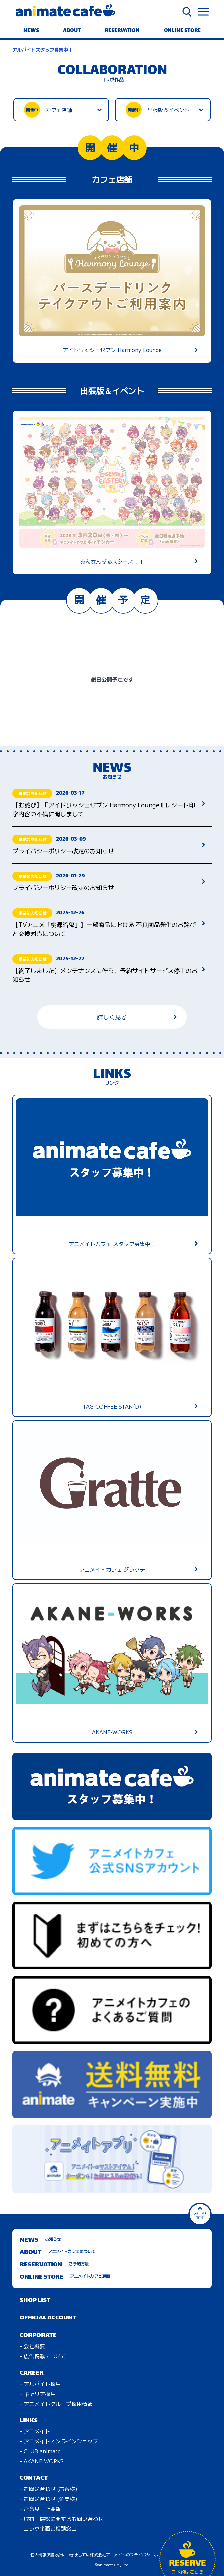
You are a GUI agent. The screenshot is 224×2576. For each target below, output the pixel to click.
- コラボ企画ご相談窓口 (48, 2528)
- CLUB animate (40, 2451)
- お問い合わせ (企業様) (48, 2499)
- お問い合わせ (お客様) (48, 2489)
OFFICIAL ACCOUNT (48, 2318)
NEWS (31, 31)
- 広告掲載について (43, 2356)
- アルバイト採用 (40, 2384)
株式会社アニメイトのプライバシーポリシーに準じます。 (142, 2554)
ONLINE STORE (182, 31)
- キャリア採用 (38, 2394)
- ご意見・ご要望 (40, 2509)
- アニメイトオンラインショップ (59, 2441)
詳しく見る (137, 1016)
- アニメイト (35, 2431)
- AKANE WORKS (42, 2461)
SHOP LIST (35, 2300)
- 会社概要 (32, 2346)
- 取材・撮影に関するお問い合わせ (61, 2519)
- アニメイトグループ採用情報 (56, 2404)
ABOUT (72, 31)
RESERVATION (122, 31)
